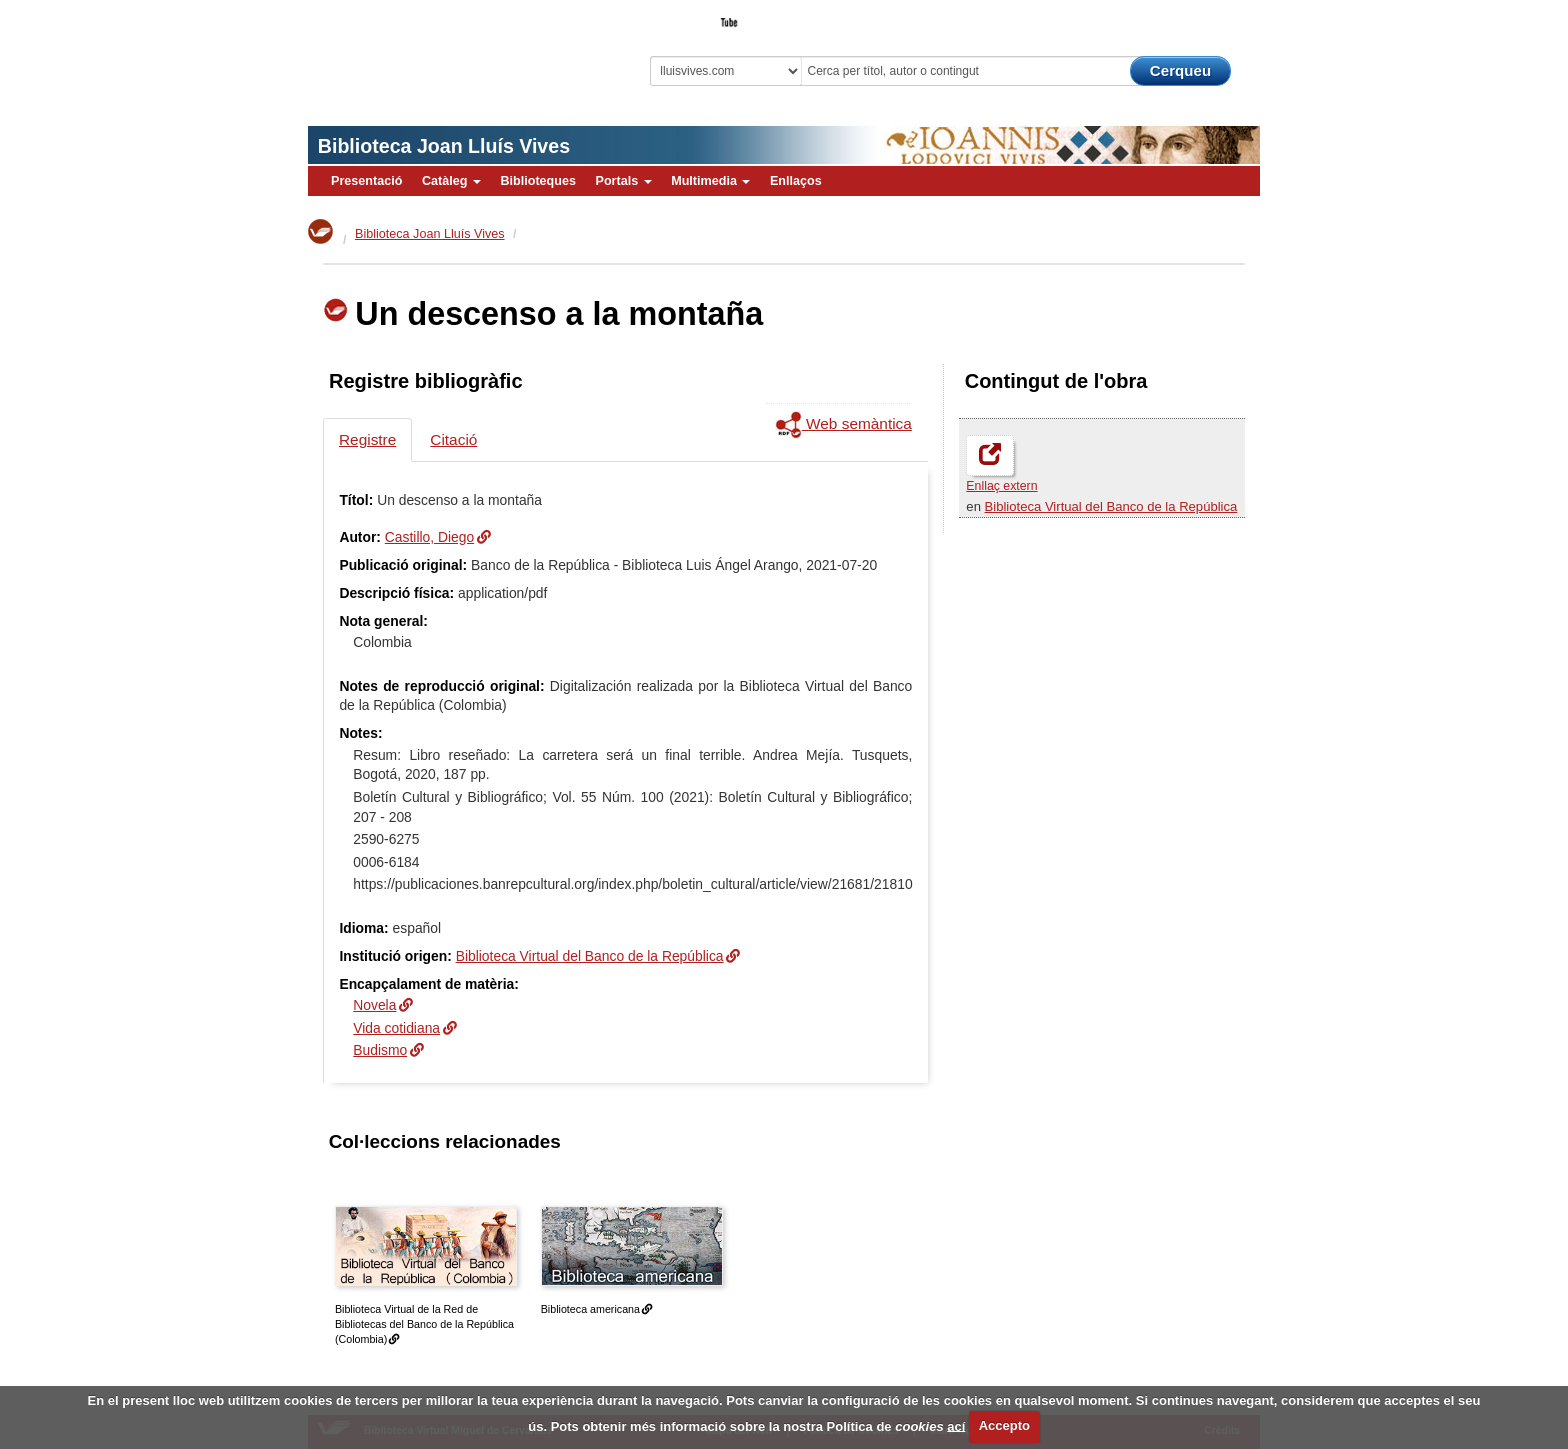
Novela (374, 1005)
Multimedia (710, 181)
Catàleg (451, 181)
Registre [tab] (367, 439)
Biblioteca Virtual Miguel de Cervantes (449, 50)
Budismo (380, 1050)
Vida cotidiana (396, 1028)
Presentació (366, 181)
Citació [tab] (453, 439)
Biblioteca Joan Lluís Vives (444, 146)
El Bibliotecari (1170, 16)
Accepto (1004, 1425)
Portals (623, 181)
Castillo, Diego (429, 537)
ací (956, 1425)
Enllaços (796, 181)
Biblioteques (538, 181)
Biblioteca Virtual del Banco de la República (1111, 506)
